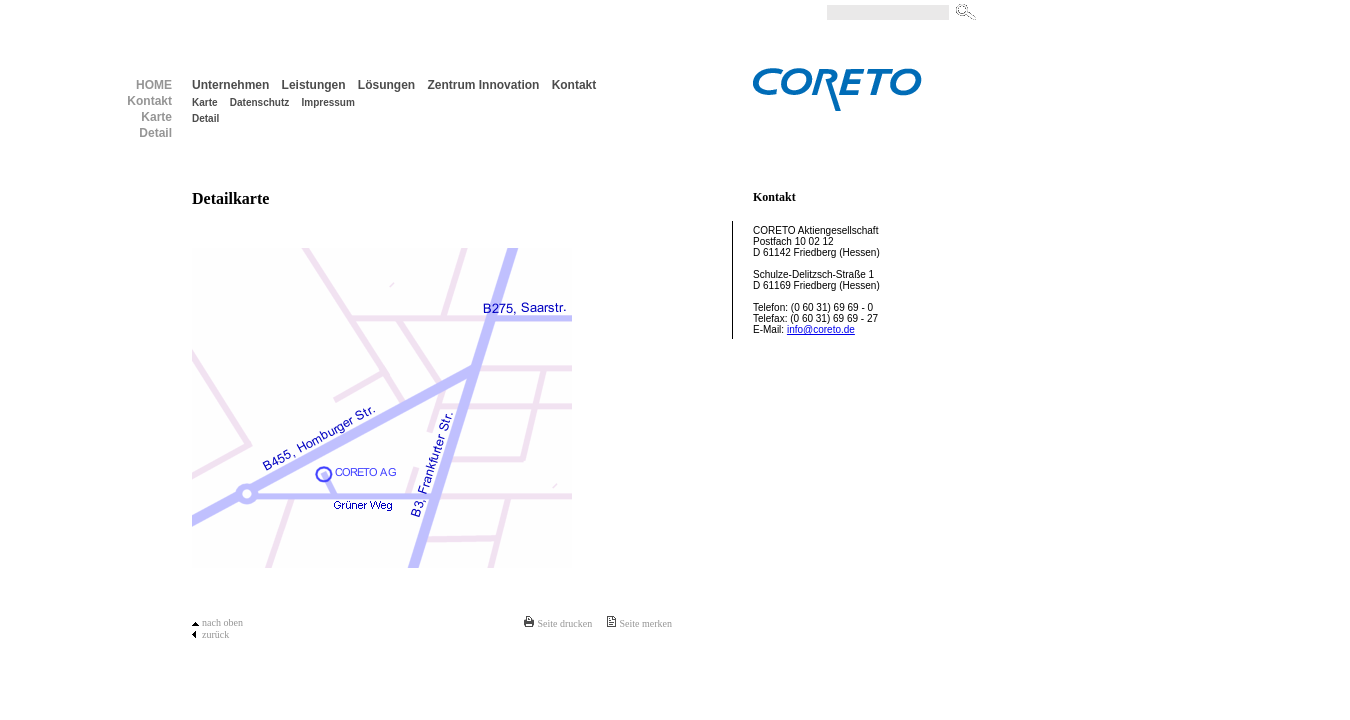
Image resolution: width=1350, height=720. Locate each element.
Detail (205, 118)
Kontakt (574, 85)
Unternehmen (230, 85)
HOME (154, 85)
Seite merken (646, 623)
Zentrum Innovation (483, 85)
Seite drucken (564, 623)
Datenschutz (259, 102)
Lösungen (386, 85)
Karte (205, 102)
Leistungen (314, 85)
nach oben (222, 622)
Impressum (328, 102)
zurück (215, 634)
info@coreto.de (821, 329)
